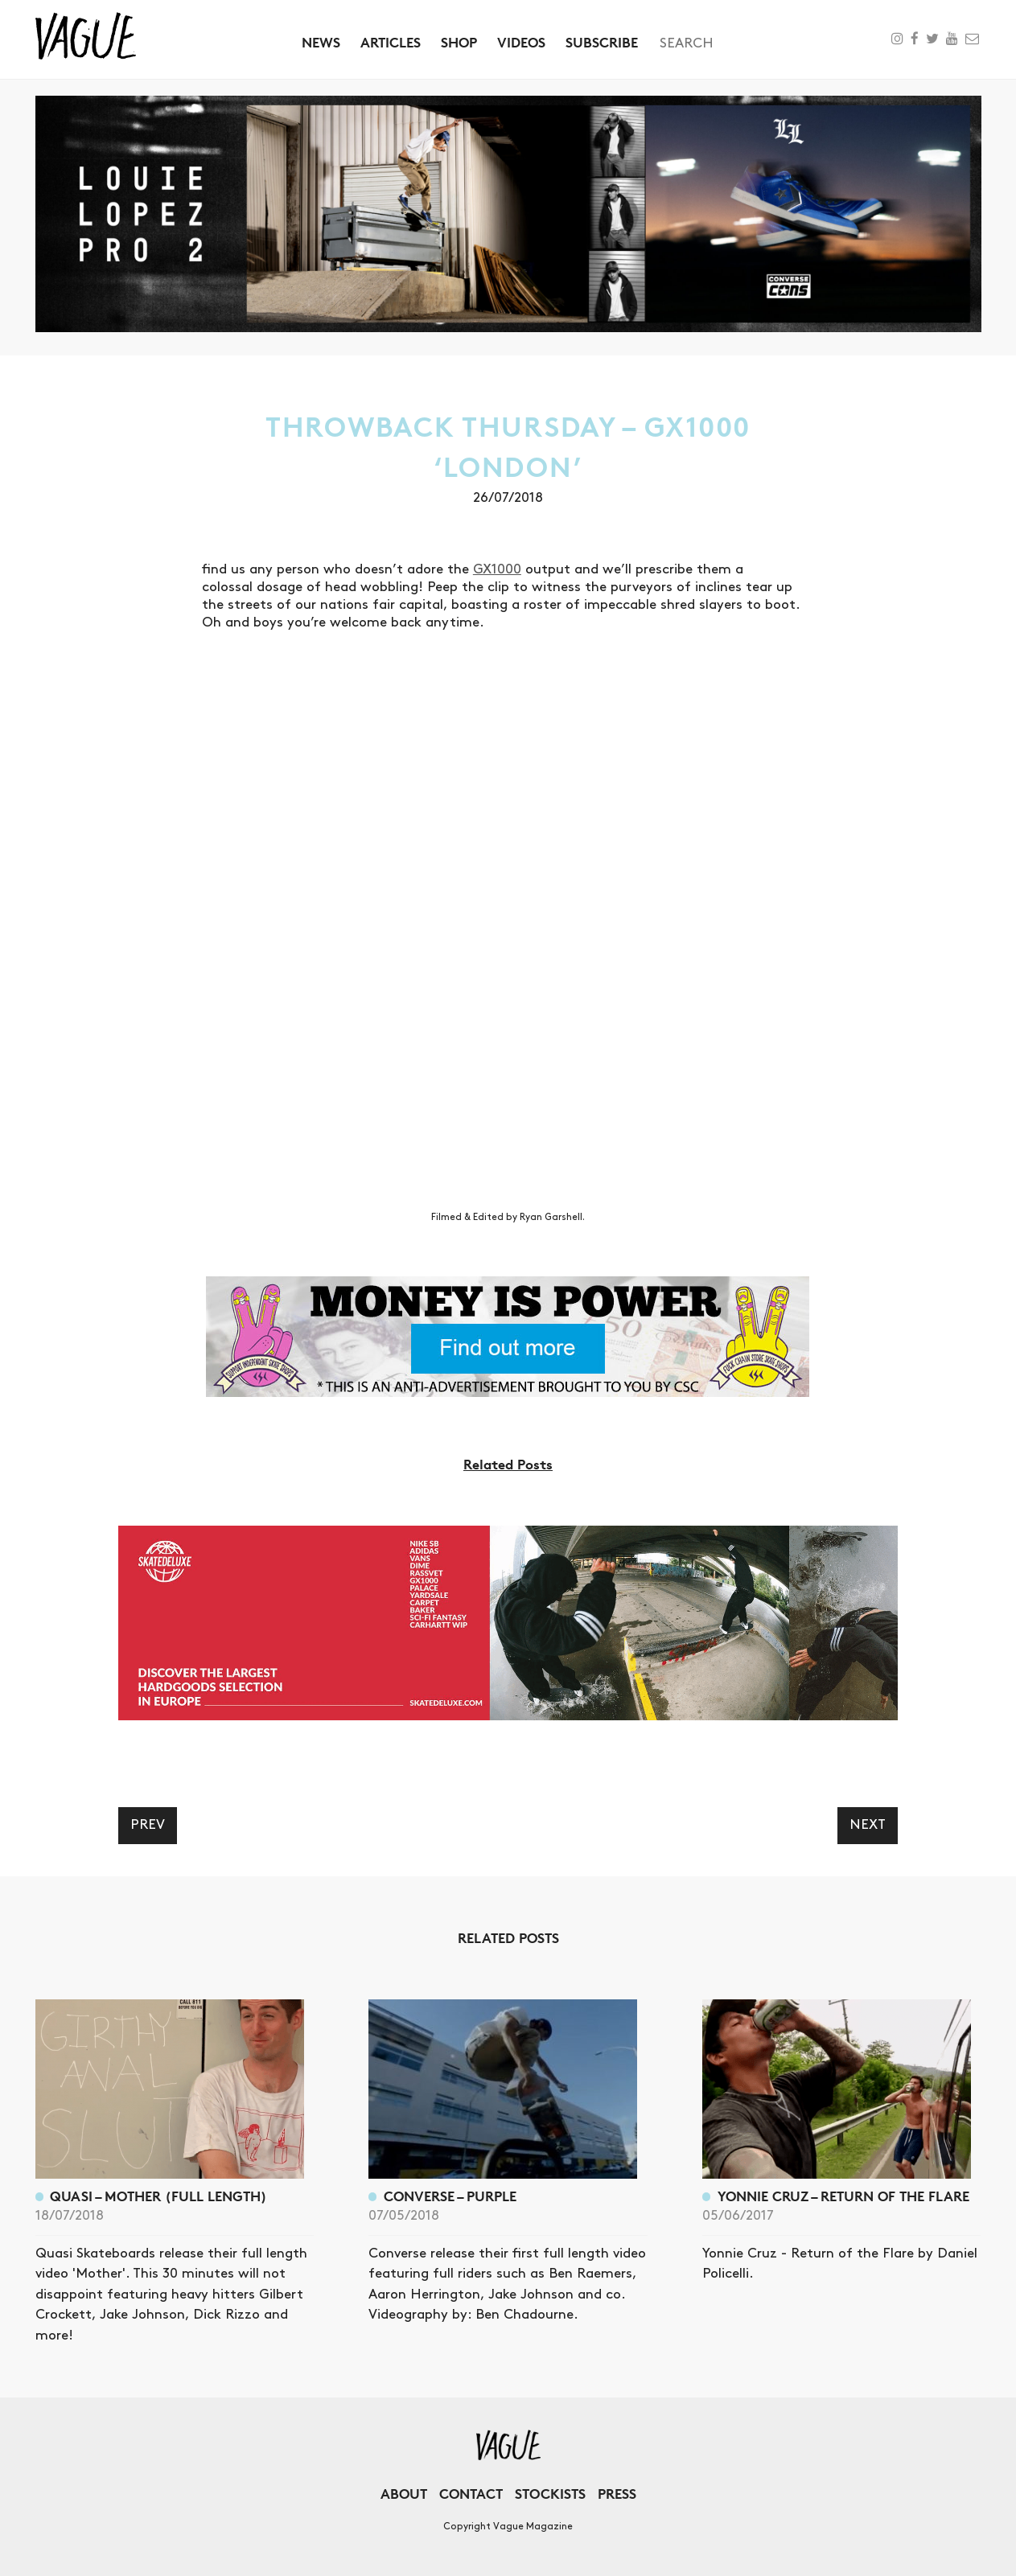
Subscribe (602, 42)
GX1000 (497, 569)
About (403, 2493)
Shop (459, 42)
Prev (147, 1824)
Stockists (550, 2493)
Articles (390, 42)
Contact (471, 2493)
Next (867, 1824)
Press (617, 2493)
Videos (521, 42)
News (321, 42)
